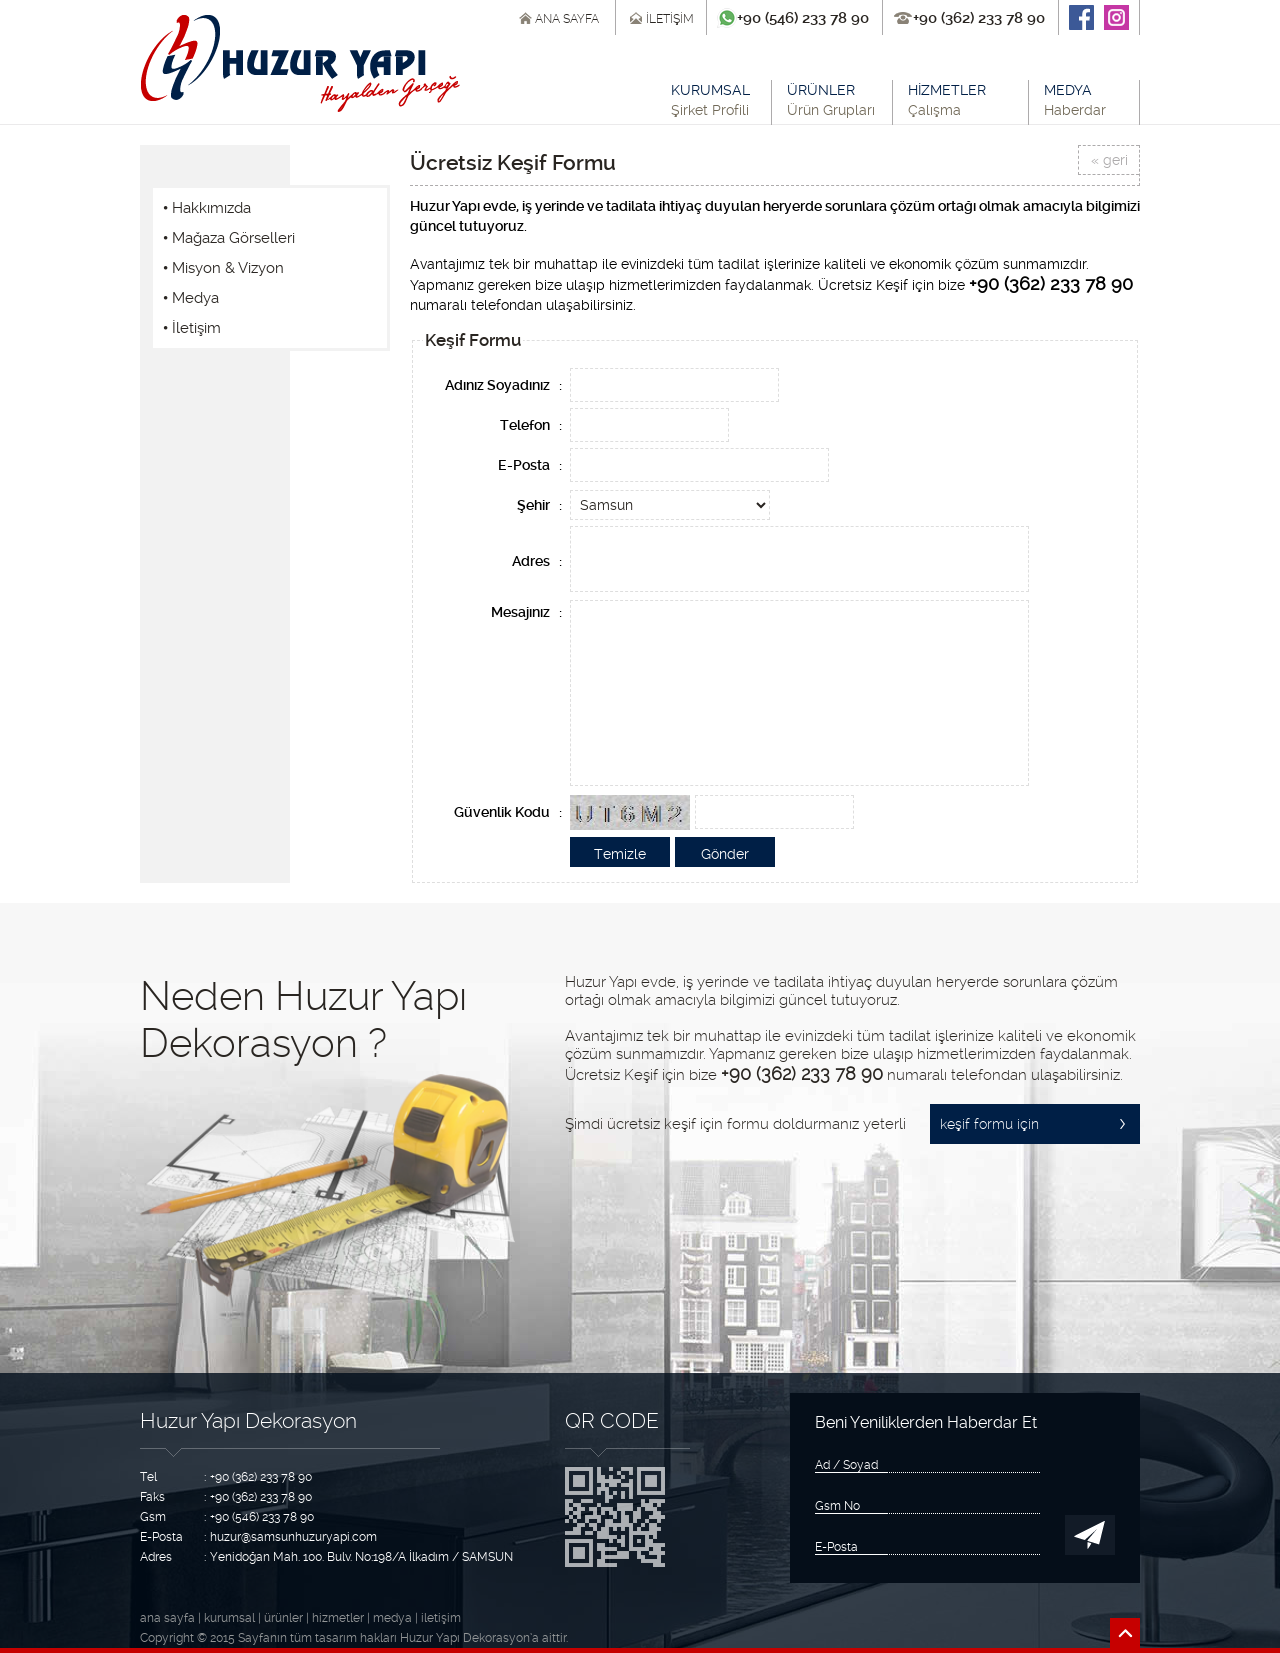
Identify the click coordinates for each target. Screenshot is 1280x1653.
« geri (1109, 160)
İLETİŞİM (670, 19)
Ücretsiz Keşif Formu (513, 163)
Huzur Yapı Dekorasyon (248, 1420)
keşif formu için (989, 1124)
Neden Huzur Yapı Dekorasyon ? (303, 1020)
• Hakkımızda (207, 208)
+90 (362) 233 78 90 (979, 18)
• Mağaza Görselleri (229, 238)
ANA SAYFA (567, 19)
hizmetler (338, 1618)
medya (392, 1618)
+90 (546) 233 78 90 (803, 18)
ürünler (283, 1618)
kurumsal (229, 1618)
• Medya (191, 298)
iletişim (441, 1618)
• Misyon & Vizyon (223, 268)
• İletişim (192, 328)
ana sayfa (167, 1618)
